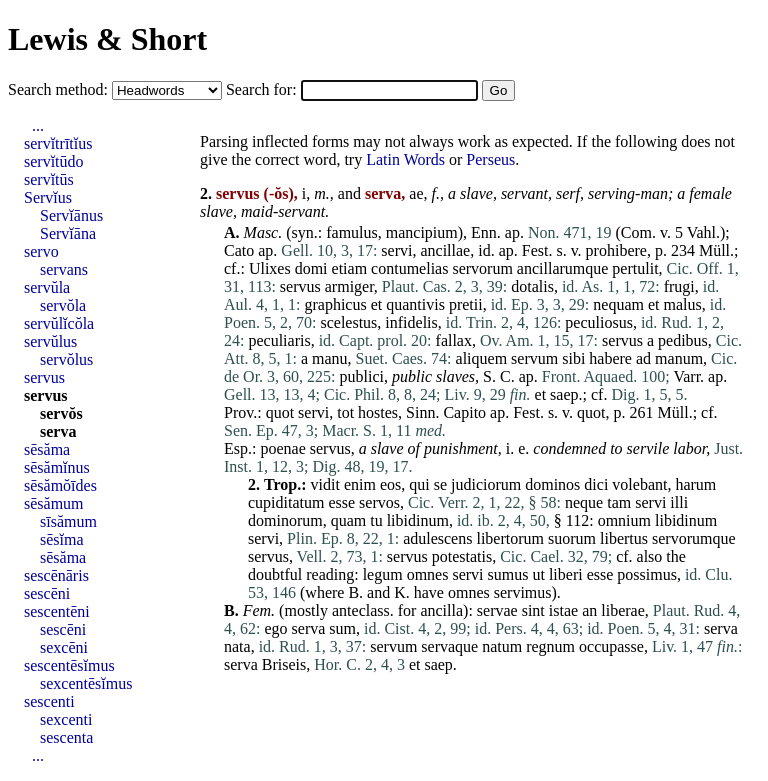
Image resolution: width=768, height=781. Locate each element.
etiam (350, 268)
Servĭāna (68, 233)
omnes (428, 574)
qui (419, 484)
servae (497, 610)
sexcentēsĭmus (86, 683)
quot (280, 412)
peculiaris (279, 340)
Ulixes (270, 268)
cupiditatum (286, 502)
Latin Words (405, 159)
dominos (552, 484)
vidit (325, 484)
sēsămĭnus (57, 467)
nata (237, 646)
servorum (482, 268)
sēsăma (47, 449)
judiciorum (486, 484)
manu (330, 358)
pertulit (635, 268)
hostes (378, 412)
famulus (352, 232)
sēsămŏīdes (60, 485)
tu (376, 520)
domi (311, 268)
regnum (550, 646)
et (377, 304)
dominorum (285, 520)
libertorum (510, 538)
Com (636, 232)
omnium (624, 520)
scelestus (348, 322)
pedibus (683, 340)
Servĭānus (71, 215)
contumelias (409, 268)
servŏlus (66, 359)
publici (362, 376)
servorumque (694, 538)
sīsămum (68, 521)
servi (396, 250)
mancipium (422, 232)
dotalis (532, 286)
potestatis (462, 556)
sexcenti (66, 719)
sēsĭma (62, 539)
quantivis (415, 304)
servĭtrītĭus (58, 143)
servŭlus (50, 341)
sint (533, 610)
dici (596, 484)
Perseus (490, 159)
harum (695, 484)
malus (683, 304)
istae (563, 610)
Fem (257, 610)
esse (341, 502)
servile (648, 448)
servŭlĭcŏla (59, 323)
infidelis (411, 322)
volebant (639, 484)
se (440, 484)
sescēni (47, 593)
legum (383, 574)
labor (689, 448)
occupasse (611, 646)
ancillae (445, 250)
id (484, 250)
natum (502, 646)
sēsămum (54, 503)
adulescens (437, 538)
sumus (508, 574)
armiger (349, 286)
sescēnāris (56, 575)
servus (300, 286)
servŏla (63, 305)
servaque (449, 646)
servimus (523, 592)
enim (360, 484)
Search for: (263, 89)
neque (584, 502)
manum (679, 358)
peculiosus (599, 322)
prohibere (616, 250)
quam (349, 520)
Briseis (284, 664)
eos (390, 484)
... (38, 125)
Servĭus (48, 197)
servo (41, 251)
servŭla (47, 287)
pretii (466, 304)
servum (534, 358)
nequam (618, 304)
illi (679, 502)
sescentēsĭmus (69, 665)
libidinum (418, 520)
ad (643, 358)
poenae (282, 448)
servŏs (61, 413)
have (429, 592)
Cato (239, 250)
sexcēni (64, 647)
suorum (572, 538)
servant (524, 193)
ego (275, 628)
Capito (464, 412)
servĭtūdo (54, 161)
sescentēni (57, 611)
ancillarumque (563, 268)
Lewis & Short (107, 39)
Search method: (60, 89)
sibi (573, 358)
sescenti (49, 701)
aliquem (482, 358)
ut (538, 574)
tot (345, 412)
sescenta (66, 737)
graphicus (335, 304)
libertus (624, 538)
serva (309, 628)
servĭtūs (49, 179)
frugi (679, 286)
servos (379, 502)
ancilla (441, 610)
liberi (566, 574)
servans (64, 269)
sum (342, 628)
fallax (454, 340)
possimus (647, 574)
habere (610, 358)
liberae (623, 610)
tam (619, 502)
